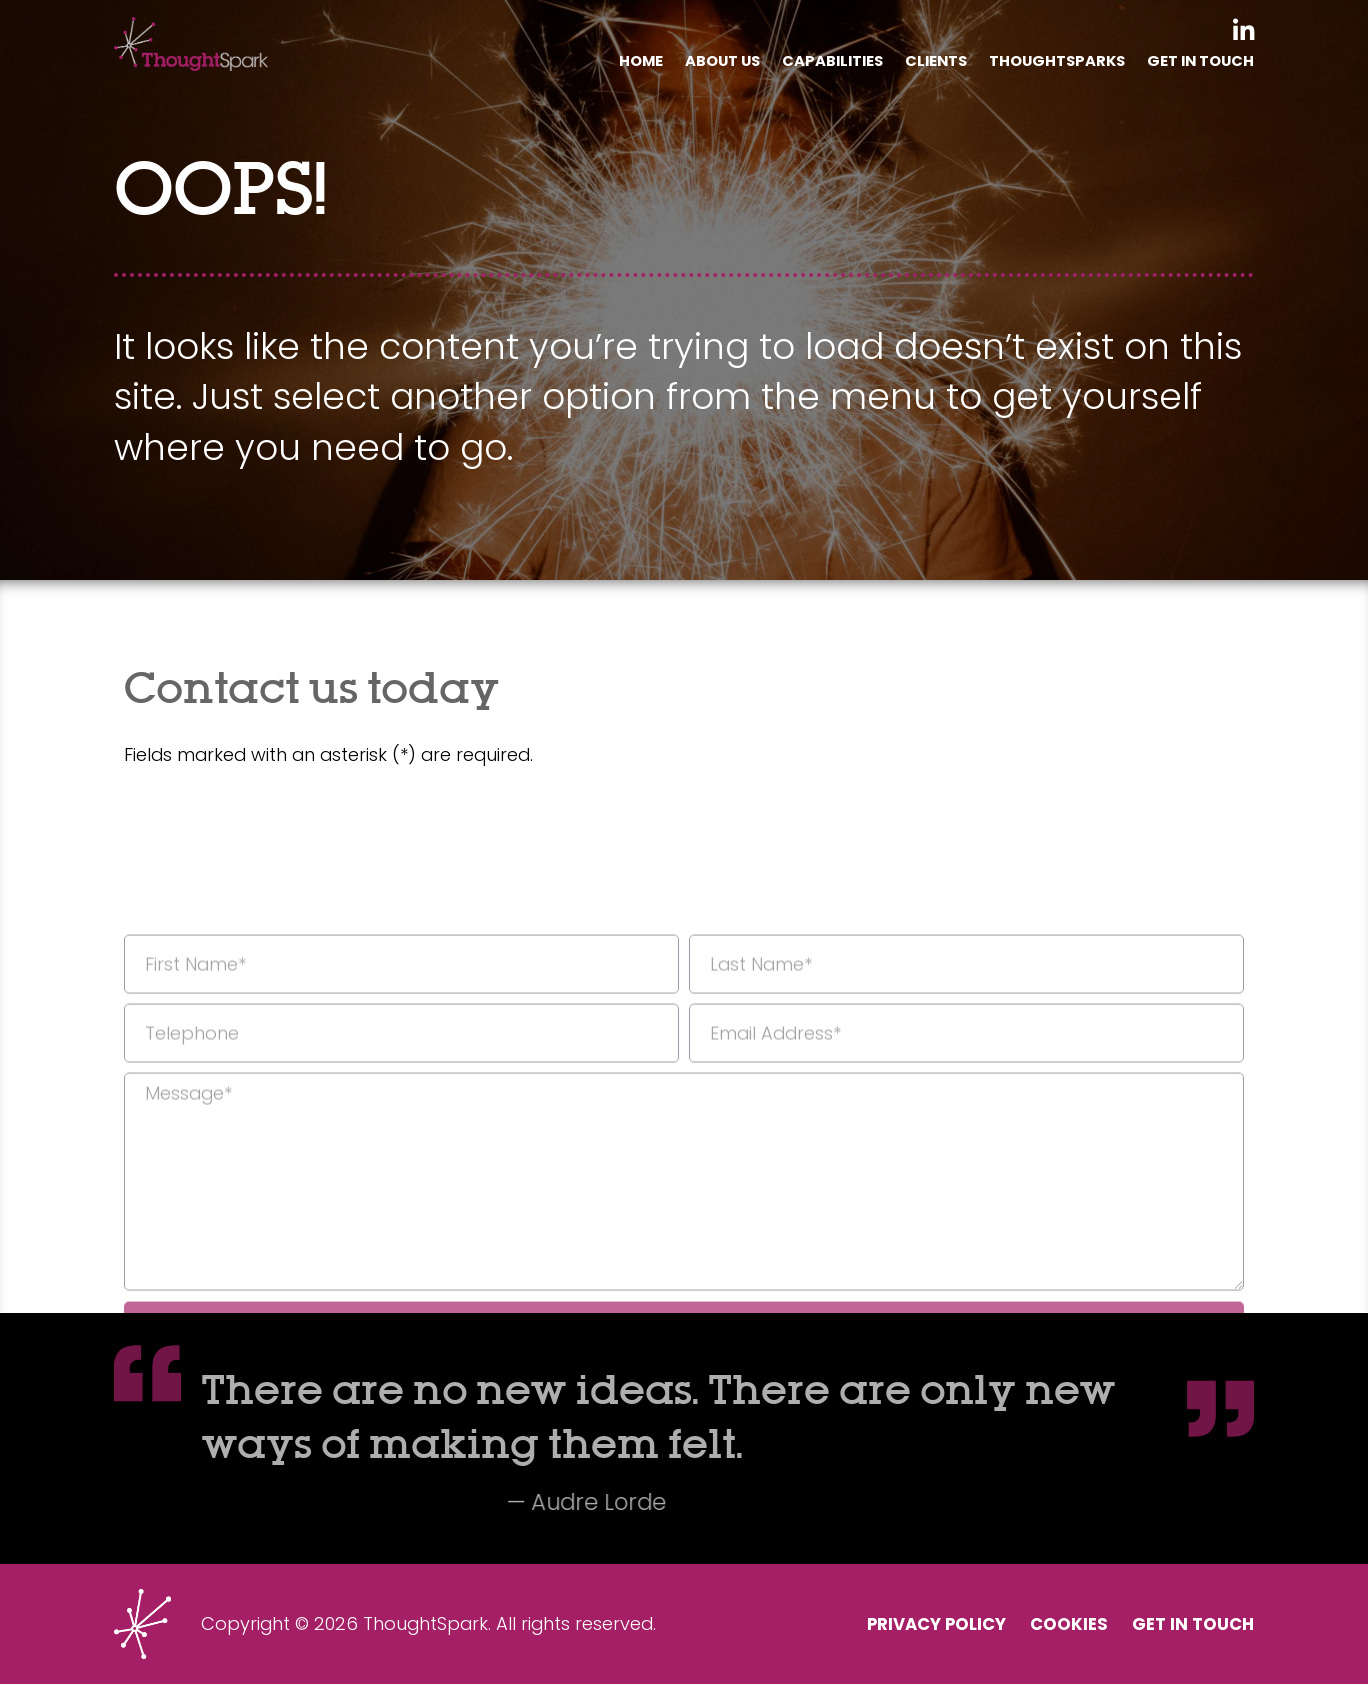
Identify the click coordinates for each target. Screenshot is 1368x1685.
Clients (925, 61)
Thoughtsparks (1050, 61)
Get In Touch (1198, 61)
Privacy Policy (918, 1625)
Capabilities (818, 61)
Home (620, 61)
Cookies (1059, 1625)
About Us (704, 61)
